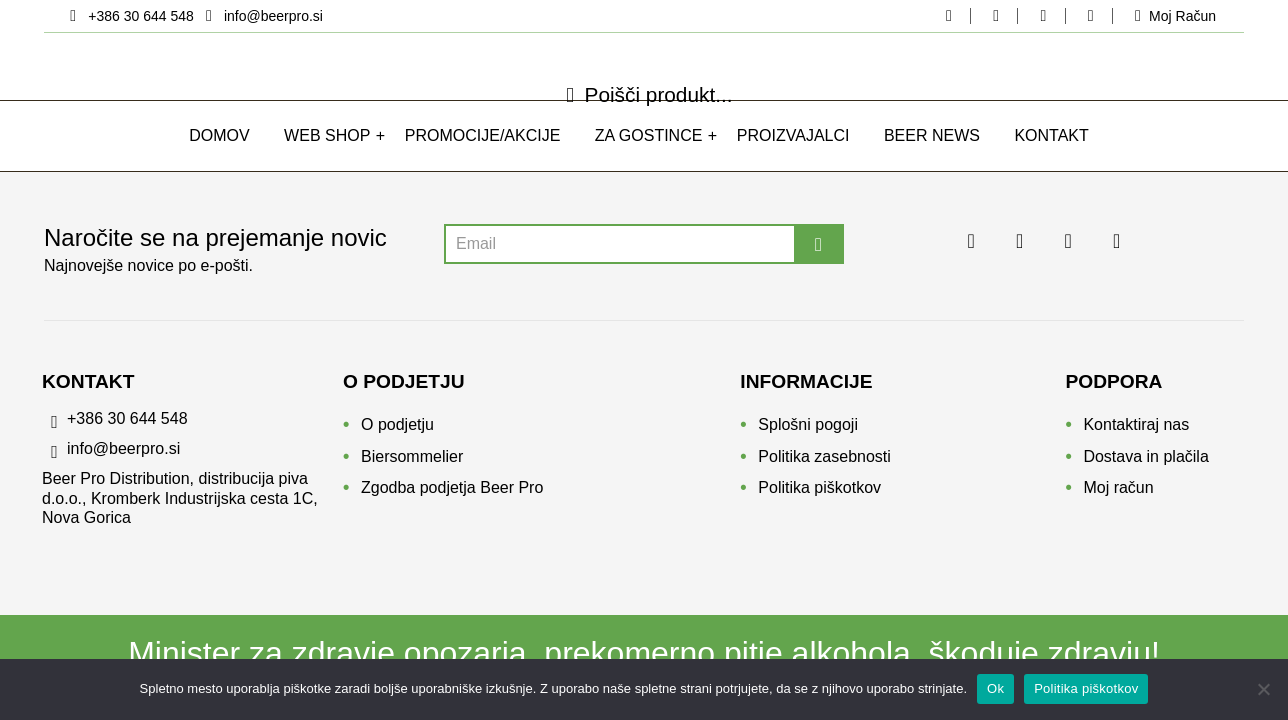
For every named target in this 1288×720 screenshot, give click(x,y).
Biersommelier (412, 463)
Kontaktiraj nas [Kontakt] (1136, 431)
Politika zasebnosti (824, 463)
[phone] (192, 431)
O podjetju (397, 431)
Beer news (932, 158)
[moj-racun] (1171, 16)
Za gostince (649, 158)
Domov (219, 158)
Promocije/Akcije (483, 158)
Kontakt (1051, 158)
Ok (995, 688)
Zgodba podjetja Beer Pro (452, 494)
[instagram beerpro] (996, 16)
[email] (260, 16)
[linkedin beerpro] (1043, 16)
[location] (130, 16)
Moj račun (1118, 494)
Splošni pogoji (808, 431)
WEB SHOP (327, 158)
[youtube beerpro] (1090, 16)
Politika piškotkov (819, 494)
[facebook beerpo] (949, 16)
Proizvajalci (793, 158)
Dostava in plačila (1145, 463)
